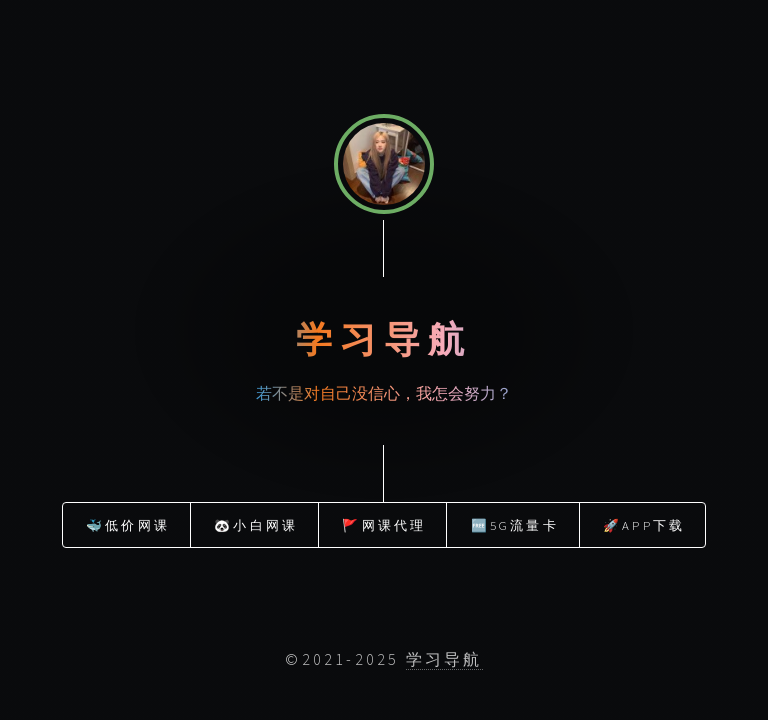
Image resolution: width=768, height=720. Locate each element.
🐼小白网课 (256, 524)
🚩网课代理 (384, 524)
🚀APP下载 (644, 524)
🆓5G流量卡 (515, 524)
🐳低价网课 (128, 524)
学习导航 (444, 659)
